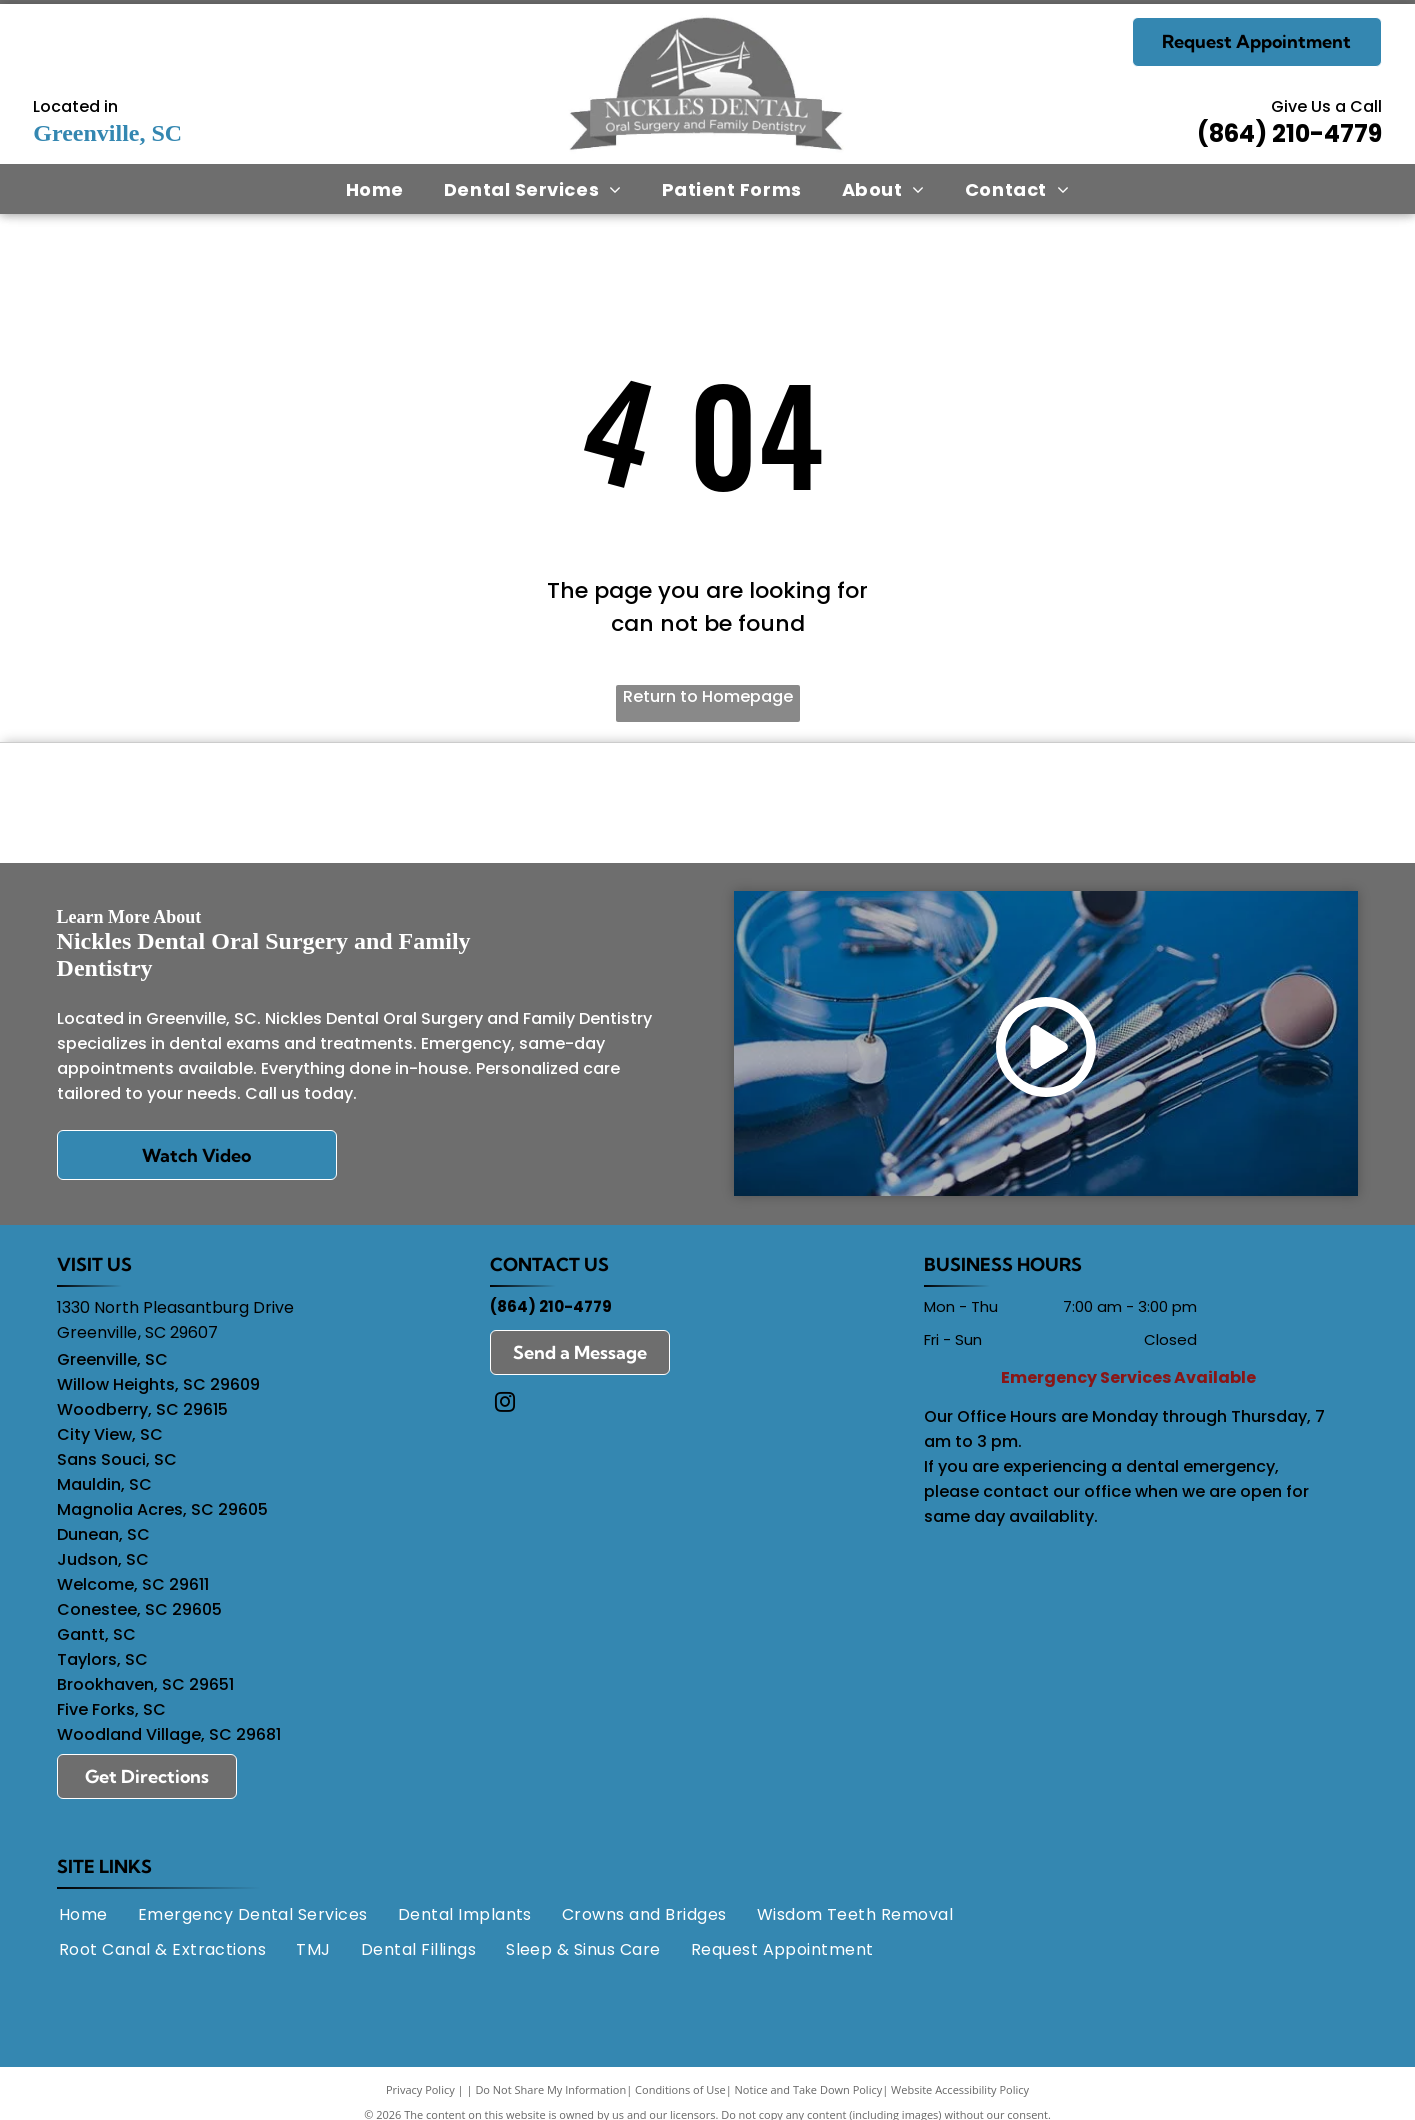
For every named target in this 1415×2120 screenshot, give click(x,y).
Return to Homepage (708, 696)
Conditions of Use (680, 2097)
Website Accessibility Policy (960, 2097)
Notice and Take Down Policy (809, 2097)
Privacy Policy (420, 2097)
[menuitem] (375, 189)
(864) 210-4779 (1289, 133)
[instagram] (505, 1412)
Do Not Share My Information (550, 2097)
